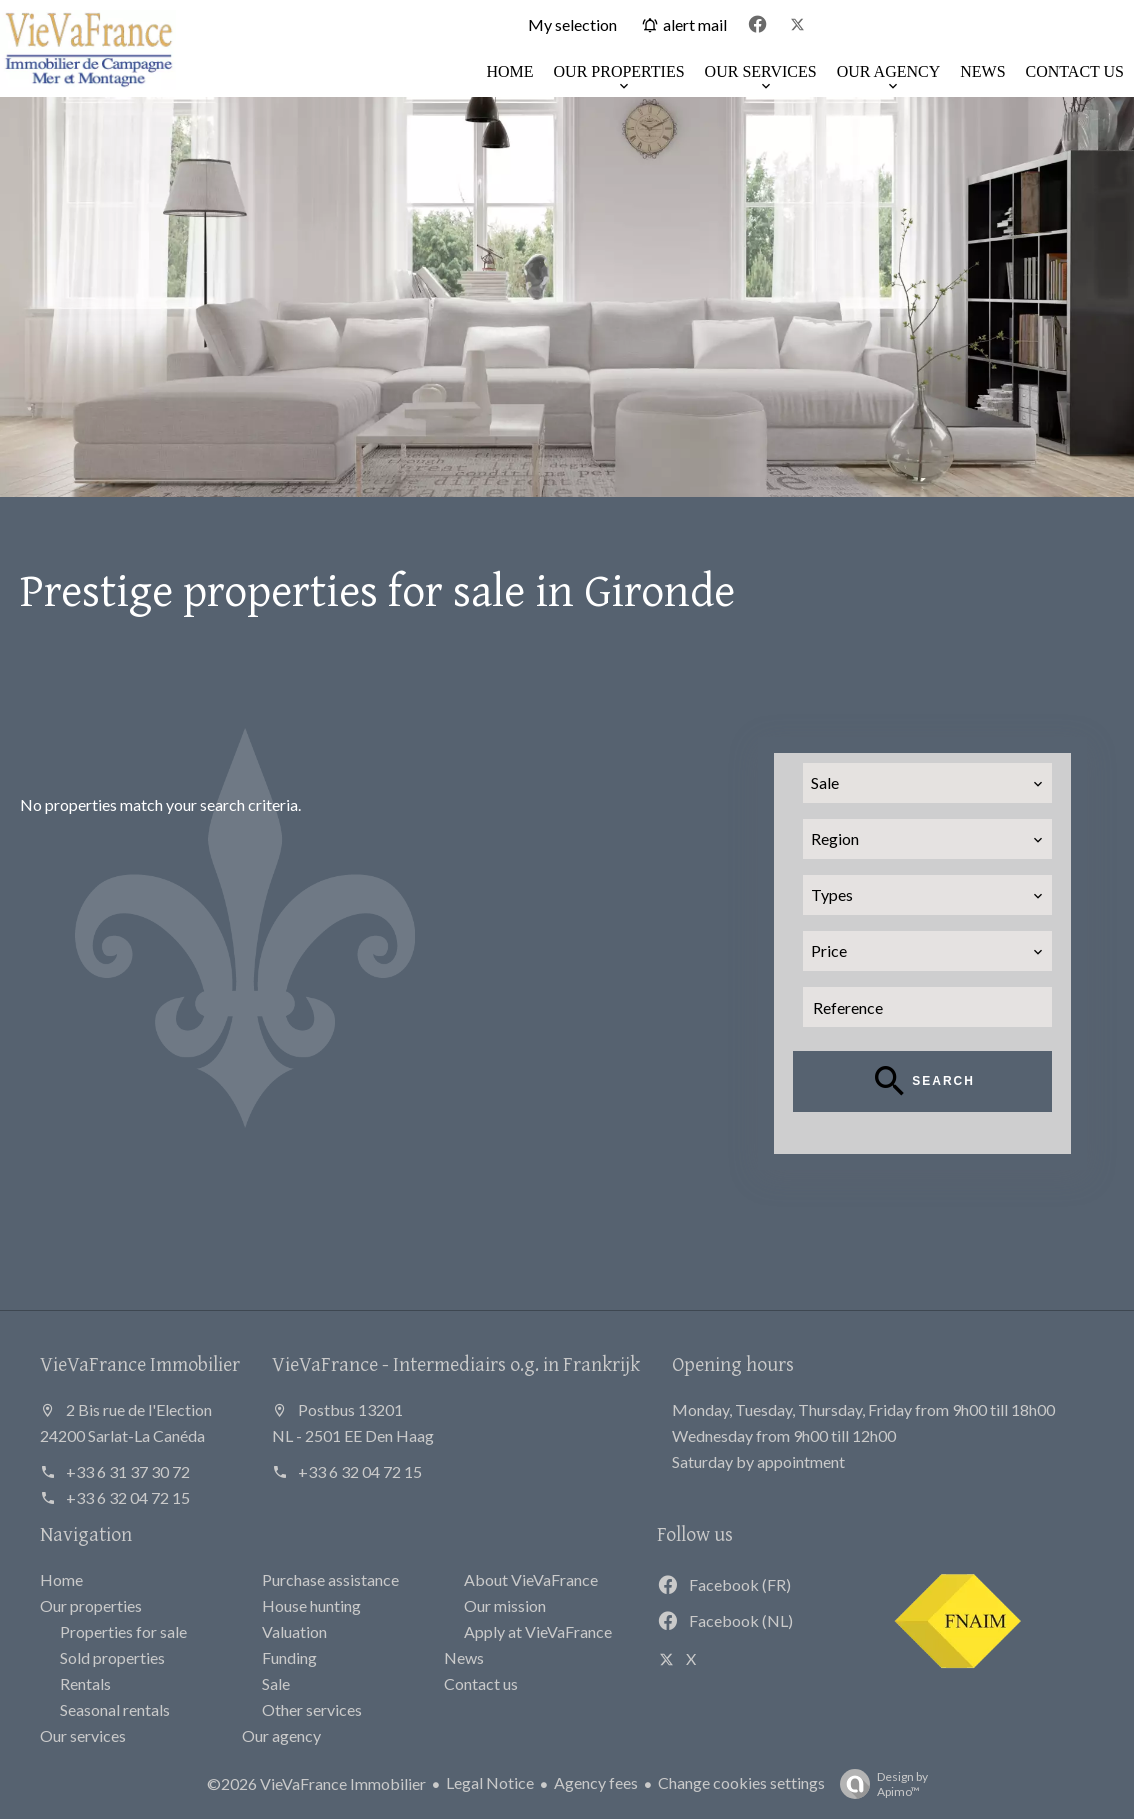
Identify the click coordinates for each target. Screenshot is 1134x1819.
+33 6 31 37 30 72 (128, 1471)
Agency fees (596, 1782)
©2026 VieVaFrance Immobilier (316, 1783)
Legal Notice (490, 1782)
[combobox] (928, 783)
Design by (879, 1784)
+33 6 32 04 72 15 (128, 1497)
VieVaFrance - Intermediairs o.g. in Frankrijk (456, 1363)
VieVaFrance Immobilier (140, 1363)
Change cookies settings (741, 1782)
